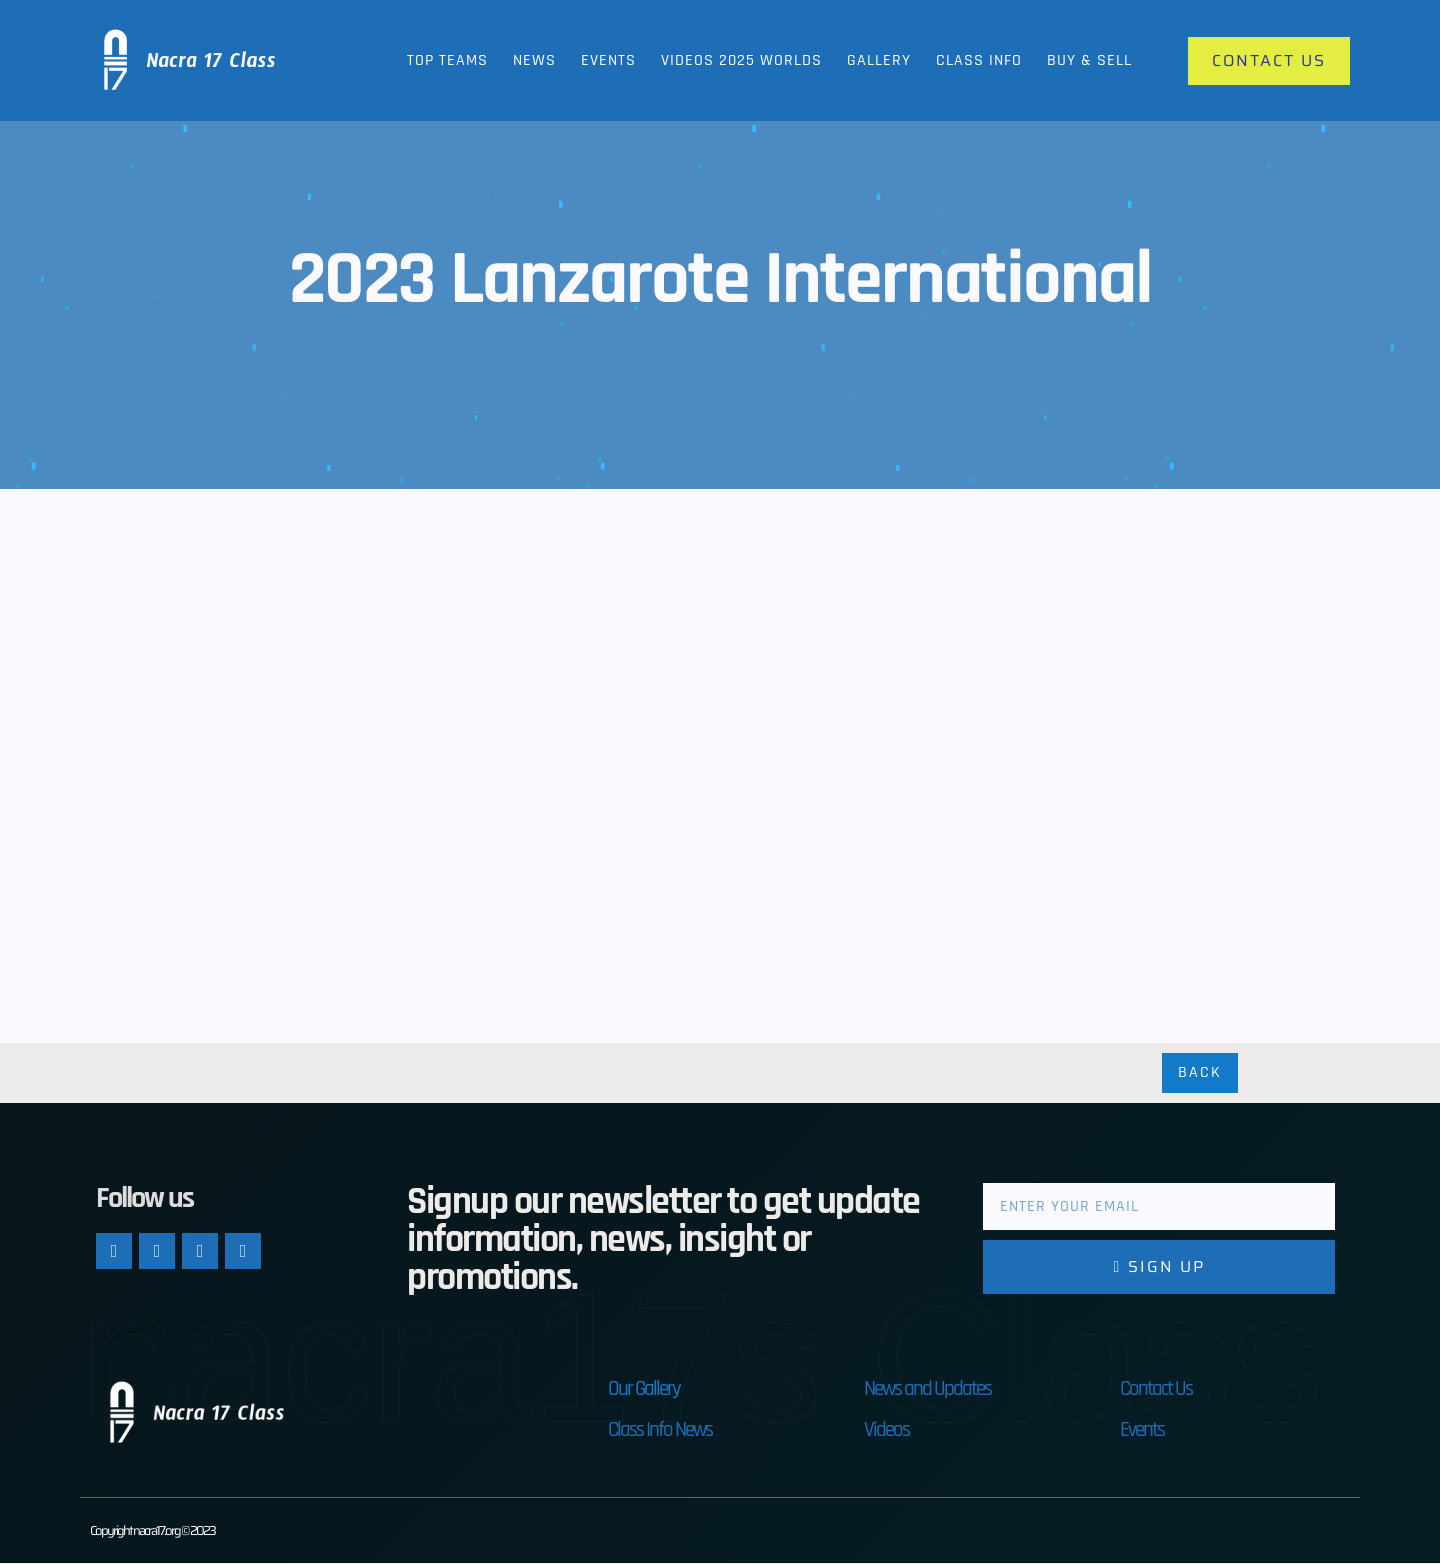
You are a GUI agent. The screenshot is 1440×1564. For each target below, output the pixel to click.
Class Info (979, 60)
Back (1200, 1073)
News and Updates (927, 1389)
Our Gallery (644, 1389)
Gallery (879, 60)
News (534, 60)
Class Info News (660, 1430)
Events (608, 60)
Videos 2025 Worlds (741, 60)
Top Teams (447, 60)
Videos (886, 1430)
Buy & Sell (1089, 60)
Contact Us (1156, 1389)
